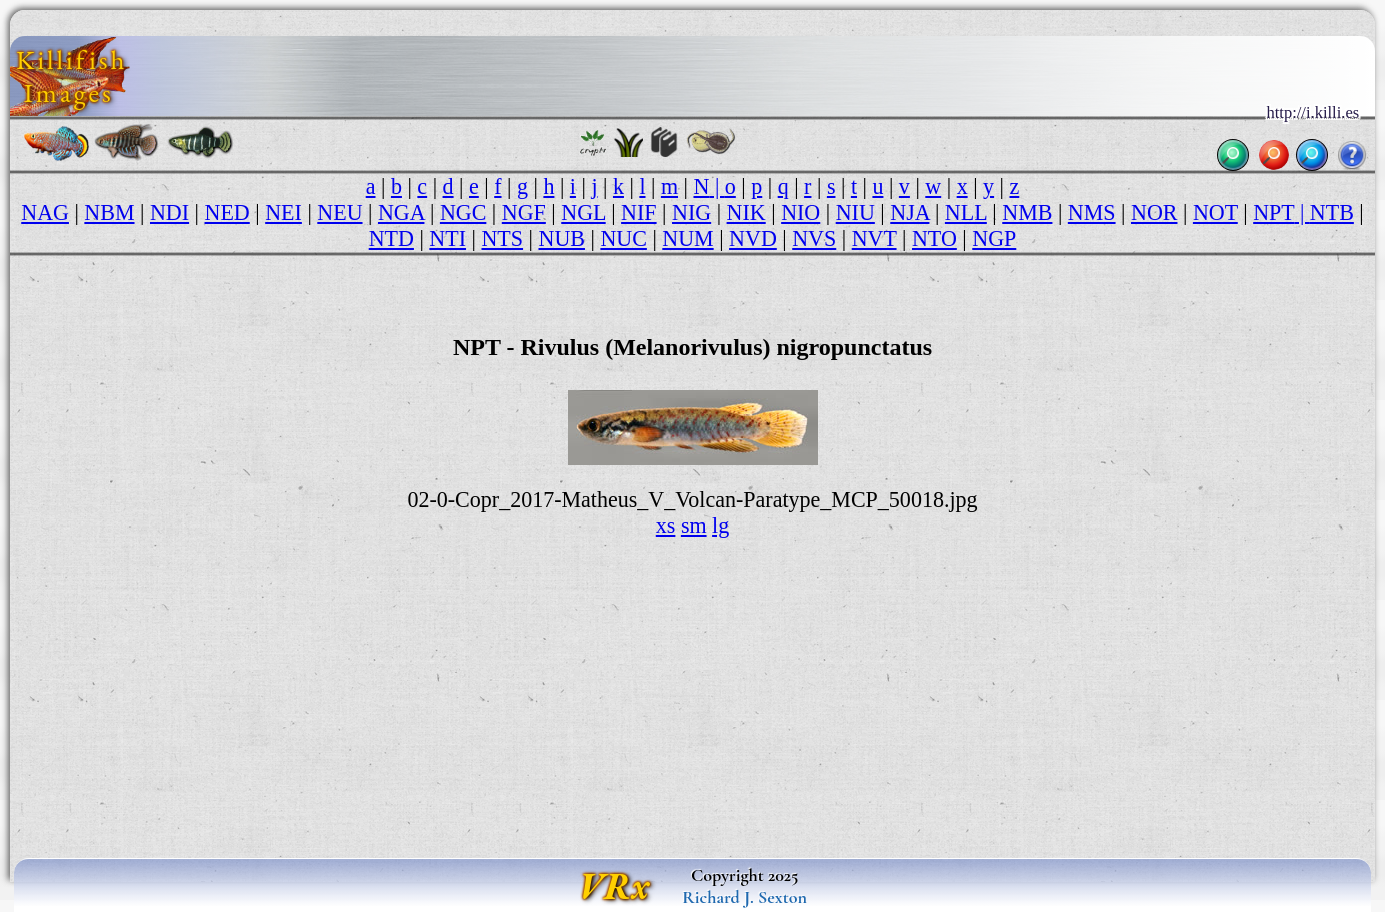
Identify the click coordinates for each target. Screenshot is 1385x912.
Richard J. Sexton (744, 897)
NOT (1215, 212)
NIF (638, 212)
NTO (934, 238)
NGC (463, 212)
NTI (447, 238)
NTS (502, 238)
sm (694, 525)
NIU (855, 212)
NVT (874, 238)
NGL (583, 212)
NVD (753, 238)
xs (666, 525)
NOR (1154, 212)
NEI (283, 212)
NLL (966, 212)
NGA (401, 212)
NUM (687, 238)
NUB (561, 238)
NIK (746, 212)
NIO (800, 212)
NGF (524, 212)
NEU (339, 212)
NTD (391, 238)
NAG (45, 212)
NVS (814, 238)
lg (720, 525)
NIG (691, 212)
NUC (623, 238)
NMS (1092, 212)
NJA (909, 212)
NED (227, 212)
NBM (109, 212)
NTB (1332, 212)
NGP (994, 238)
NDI (169, 212)
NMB (1027, 212)
